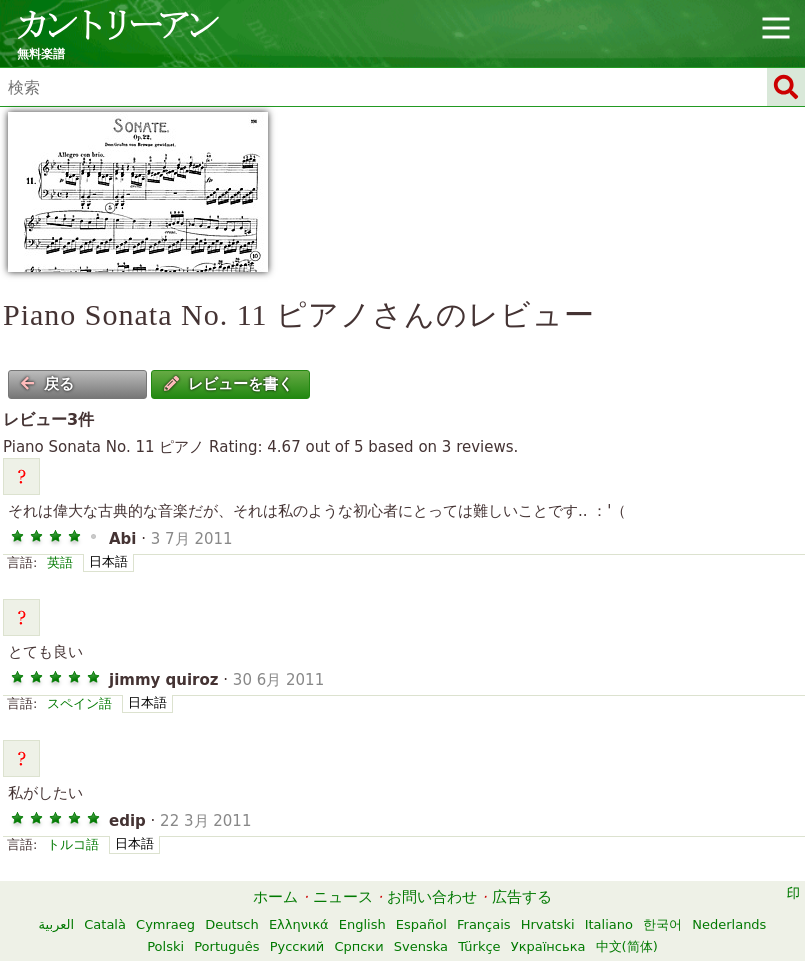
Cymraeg (165, 924)
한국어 (662, 924)
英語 (60, 562)
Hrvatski (548, 924)
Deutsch (232, 924)
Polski (165, 946)
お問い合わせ (432, 897)
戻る (47, 384)
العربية (57, 924)
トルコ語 (73, 844)
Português (226, 946)
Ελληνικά (299, 924)
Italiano (609, 924)
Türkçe (479, 946)
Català (105, 924)
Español (421, 924)
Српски (358, 946)
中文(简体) (627, 946)
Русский (297, 946)
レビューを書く (228, 384)
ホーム (275, 897)
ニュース (343, 897)
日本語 (108, 561)
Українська (548, 946)
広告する (522, 897)
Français (484, 924)
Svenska (421, 946)
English (362, 924)
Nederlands (729, 924)
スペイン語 (79, 703)
